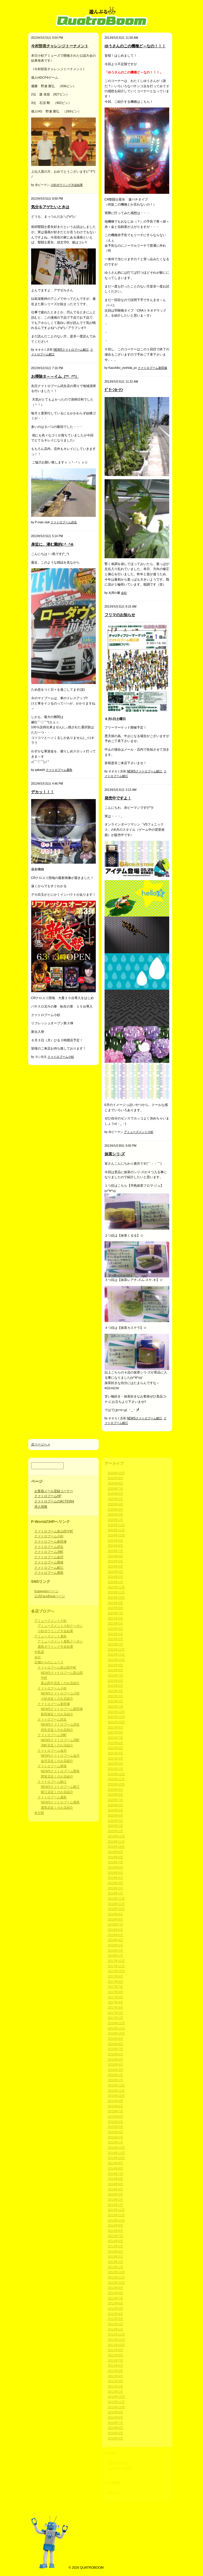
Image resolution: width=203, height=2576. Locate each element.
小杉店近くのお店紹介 (57, 1698)
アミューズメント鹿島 (50, 1636)
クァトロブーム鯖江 (48, 1567)
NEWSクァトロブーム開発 (60, 1771)
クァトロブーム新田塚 (152, 367)
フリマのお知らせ (120, 615)
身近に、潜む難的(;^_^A (52, 544)
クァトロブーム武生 (64, 522)
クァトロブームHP (47, 1496)
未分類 (39, 1813)
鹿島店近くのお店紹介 (57, 1807)
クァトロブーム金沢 (48, 1557)
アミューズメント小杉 (138, 1132)
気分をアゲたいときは (50, 207)
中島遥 (39, 1652)
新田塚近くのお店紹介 (57, 1714)
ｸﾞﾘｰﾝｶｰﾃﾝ (114, 390)
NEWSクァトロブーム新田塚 (62, 1709)
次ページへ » (40, 1444)
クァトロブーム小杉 (61, 1056)
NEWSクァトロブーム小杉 (60, 1693)
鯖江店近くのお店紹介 (57, 1792)
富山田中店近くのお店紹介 (60, 1683)
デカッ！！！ (42, 792)
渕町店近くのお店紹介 (57, 1745)
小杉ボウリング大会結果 (67, 184)
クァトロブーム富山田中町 (53, 1531)
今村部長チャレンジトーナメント (59, 46)
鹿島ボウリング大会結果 (55, 1646)
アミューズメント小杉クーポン (60, 1625)
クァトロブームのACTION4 (54, 1501)
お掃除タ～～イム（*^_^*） (55, 376)
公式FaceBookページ (49, 1596)
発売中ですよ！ (118, 798)
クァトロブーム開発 (48, 1562)
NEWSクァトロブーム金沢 (60, 1755)
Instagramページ (46, 1591)
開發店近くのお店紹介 (57, 1776)
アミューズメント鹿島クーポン (60, 1641)
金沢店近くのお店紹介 (57, 1761)
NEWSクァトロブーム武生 (60, 1724)
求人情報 (40, 1506)
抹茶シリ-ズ (115, 1154)
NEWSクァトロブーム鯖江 (71, 349)
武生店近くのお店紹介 (57, 1729)
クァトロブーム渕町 (48, 1551)
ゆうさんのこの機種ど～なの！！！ (135, 46)
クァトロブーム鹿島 (59, 769)
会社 (124, 592)
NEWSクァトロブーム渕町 (60, 1740)
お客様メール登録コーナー (53, 1491)
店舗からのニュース (48, 1662)
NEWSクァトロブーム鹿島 (60, 1802)
